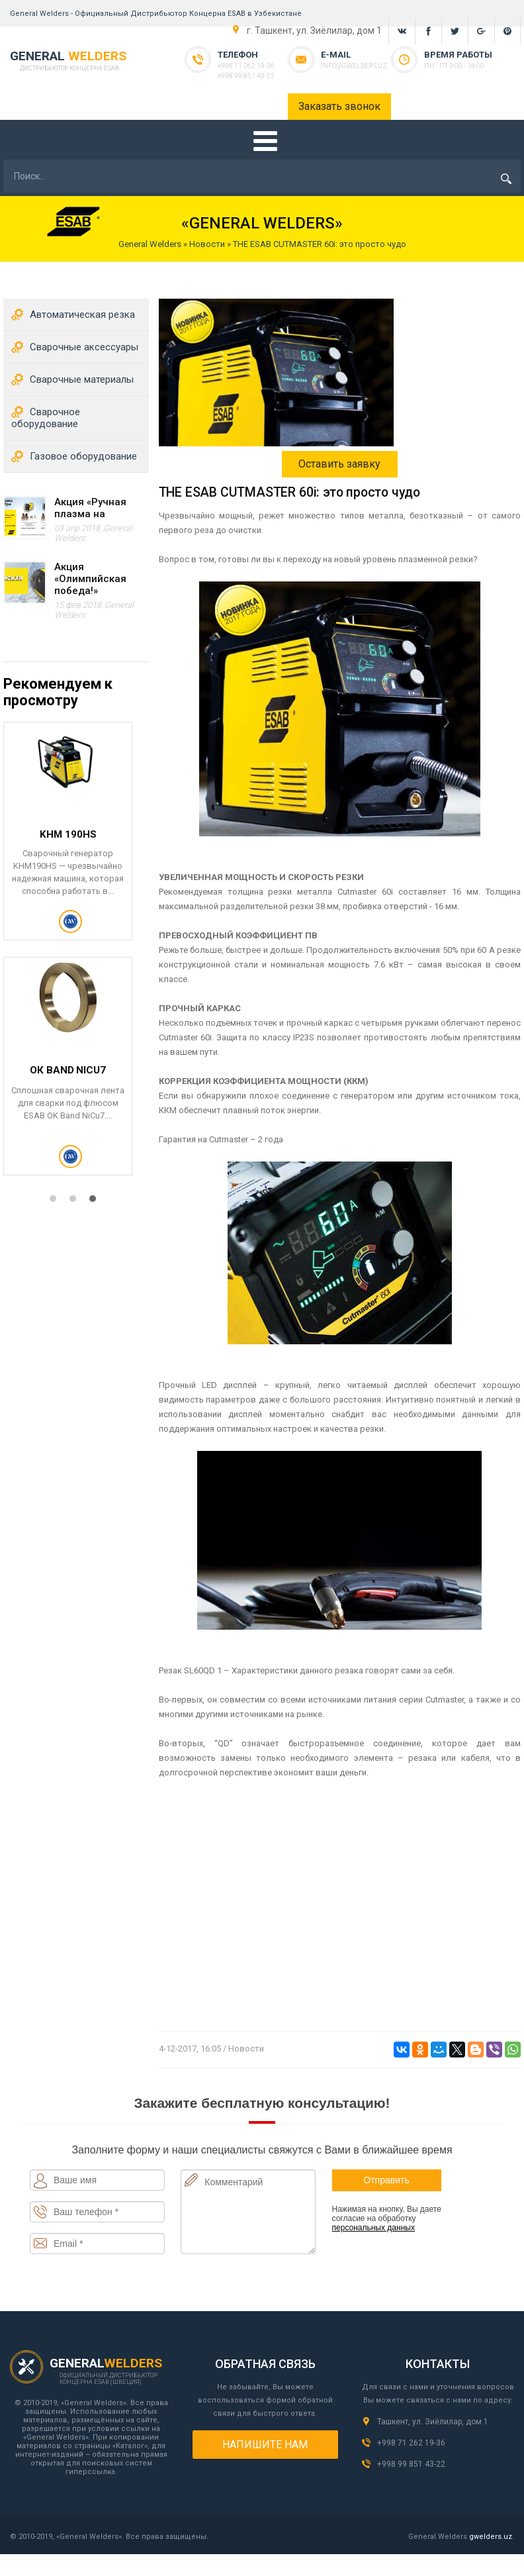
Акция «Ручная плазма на (90, 508)
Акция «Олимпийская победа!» (90, 579)
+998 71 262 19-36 (246, 66)
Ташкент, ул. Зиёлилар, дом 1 (432, 2421)
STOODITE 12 (68, 1069)
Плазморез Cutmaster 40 (68, 840)
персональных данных (373, 2227)
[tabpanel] (76, 957)
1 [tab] (56, 1202)
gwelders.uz (490, 2536)
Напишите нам (265, 2444)
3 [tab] (96, 1202)
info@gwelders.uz (354, 66)
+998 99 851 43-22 (246, 75)
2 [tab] (76, 1202)
